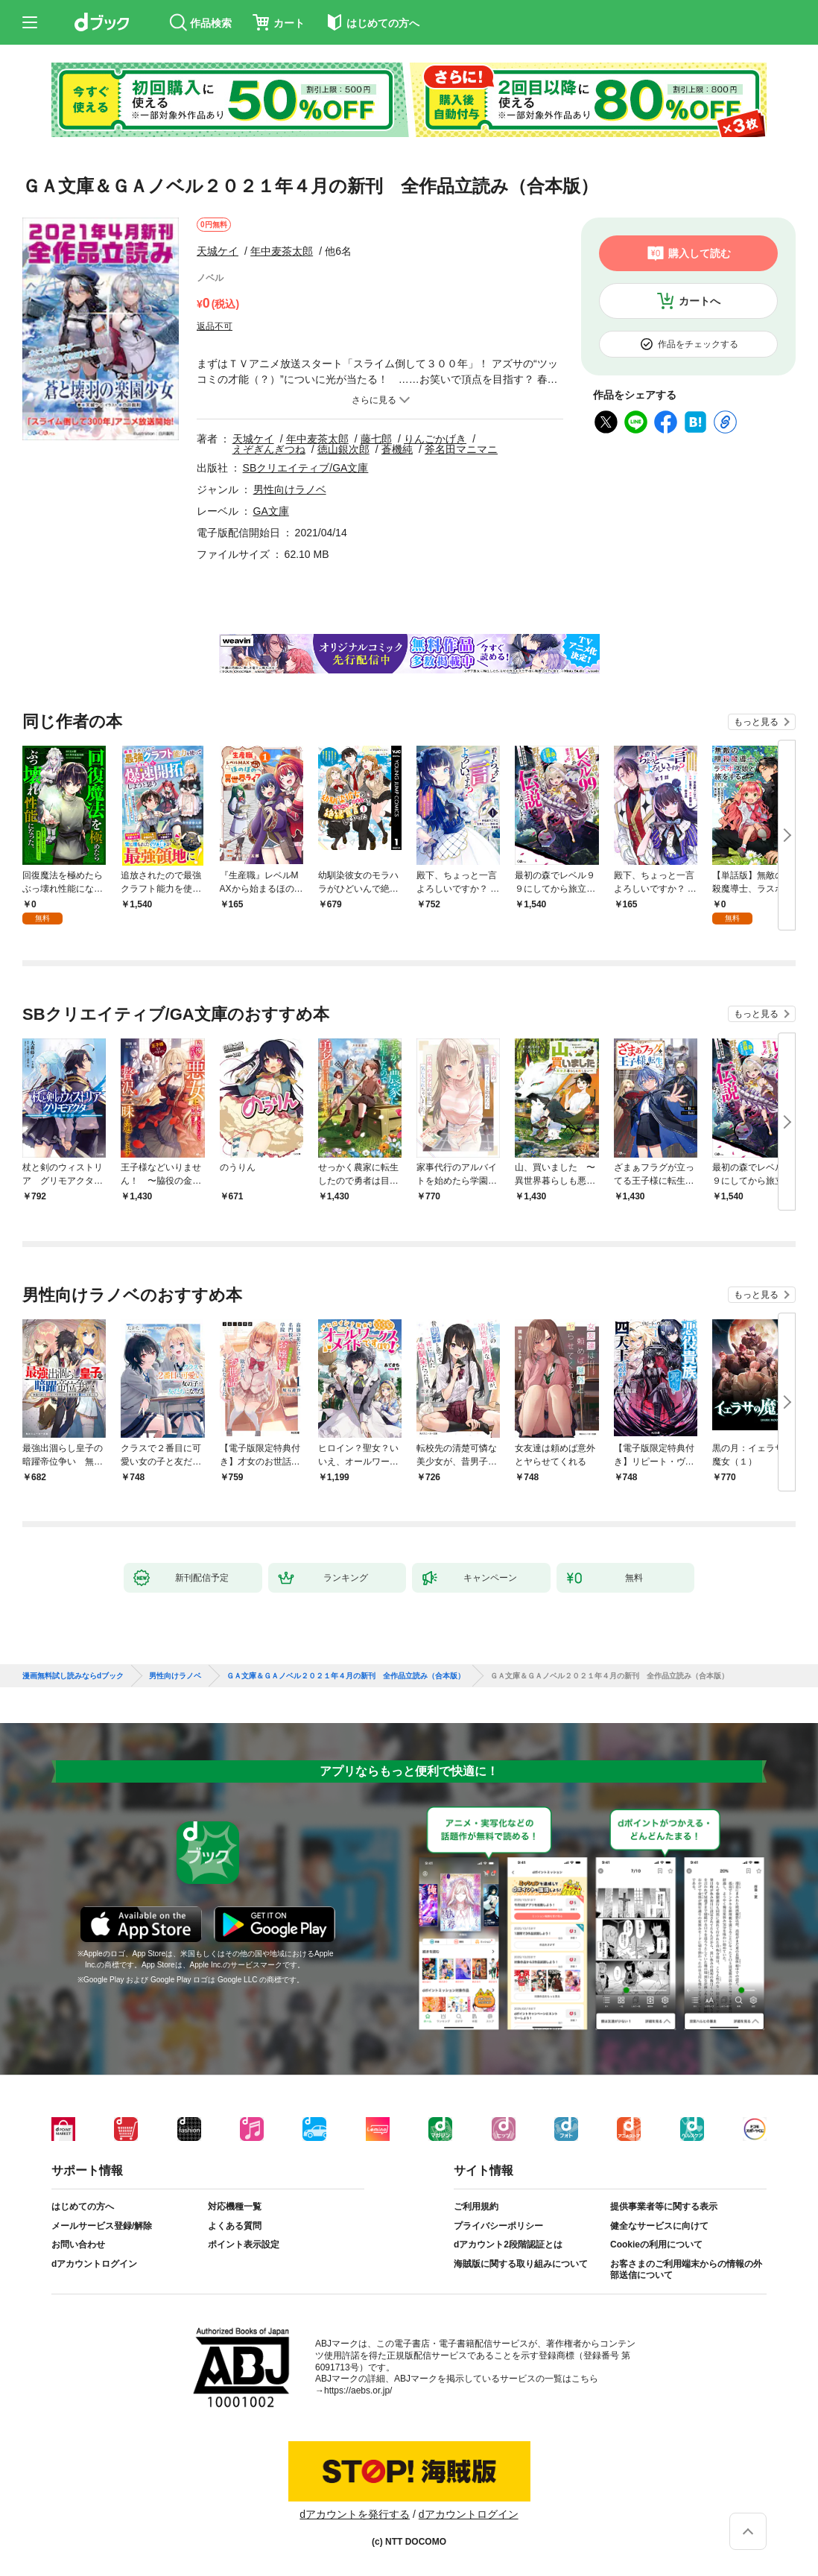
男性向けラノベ (289, 489)
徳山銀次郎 (343, 449)
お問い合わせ (78, 2244)
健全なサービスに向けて (659, 2226)
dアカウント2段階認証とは (508, 2244)
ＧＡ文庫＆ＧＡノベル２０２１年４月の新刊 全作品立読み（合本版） (345, 1676)
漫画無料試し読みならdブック (73, 1676)
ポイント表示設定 (243, 2244)
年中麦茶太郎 (281, 251)
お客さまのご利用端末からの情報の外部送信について (686, 2270)
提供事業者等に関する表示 (663, 2206)
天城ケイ (217, 251)
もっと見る (756, 722)
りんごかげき (435, 439)
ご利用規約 (476, 2206)
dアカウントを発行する (354, 2514)
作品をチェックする (698, 344)
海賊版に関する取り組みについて (521, 2264)
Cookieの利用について (656, 2244)
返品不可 (214, 326)
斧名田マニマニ (461, 449)
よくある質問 (234, 2226)
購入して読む (699, 253)
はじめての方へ (82, 2206)
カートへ (699, 301)
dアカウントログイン (94, 2264)
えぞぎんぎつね (268, 449)
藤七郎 (376, 439)
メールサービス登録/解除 (101, 2226)
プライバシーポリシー (498, 2226)
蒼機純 (397, 449)
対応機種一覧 (234, 2206)
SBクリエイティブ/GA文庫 (306, 468)
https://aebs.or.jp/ (358, 2390)
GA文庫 (271, 511)
